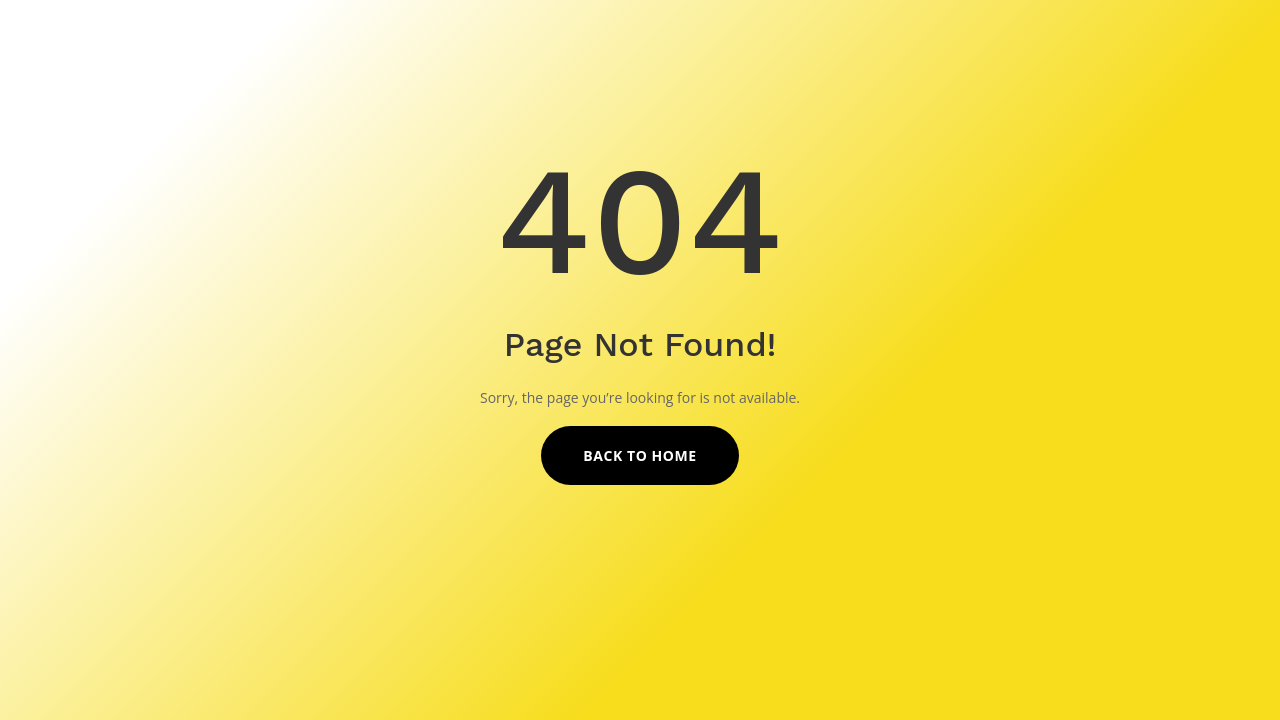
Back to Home (639, 455)
